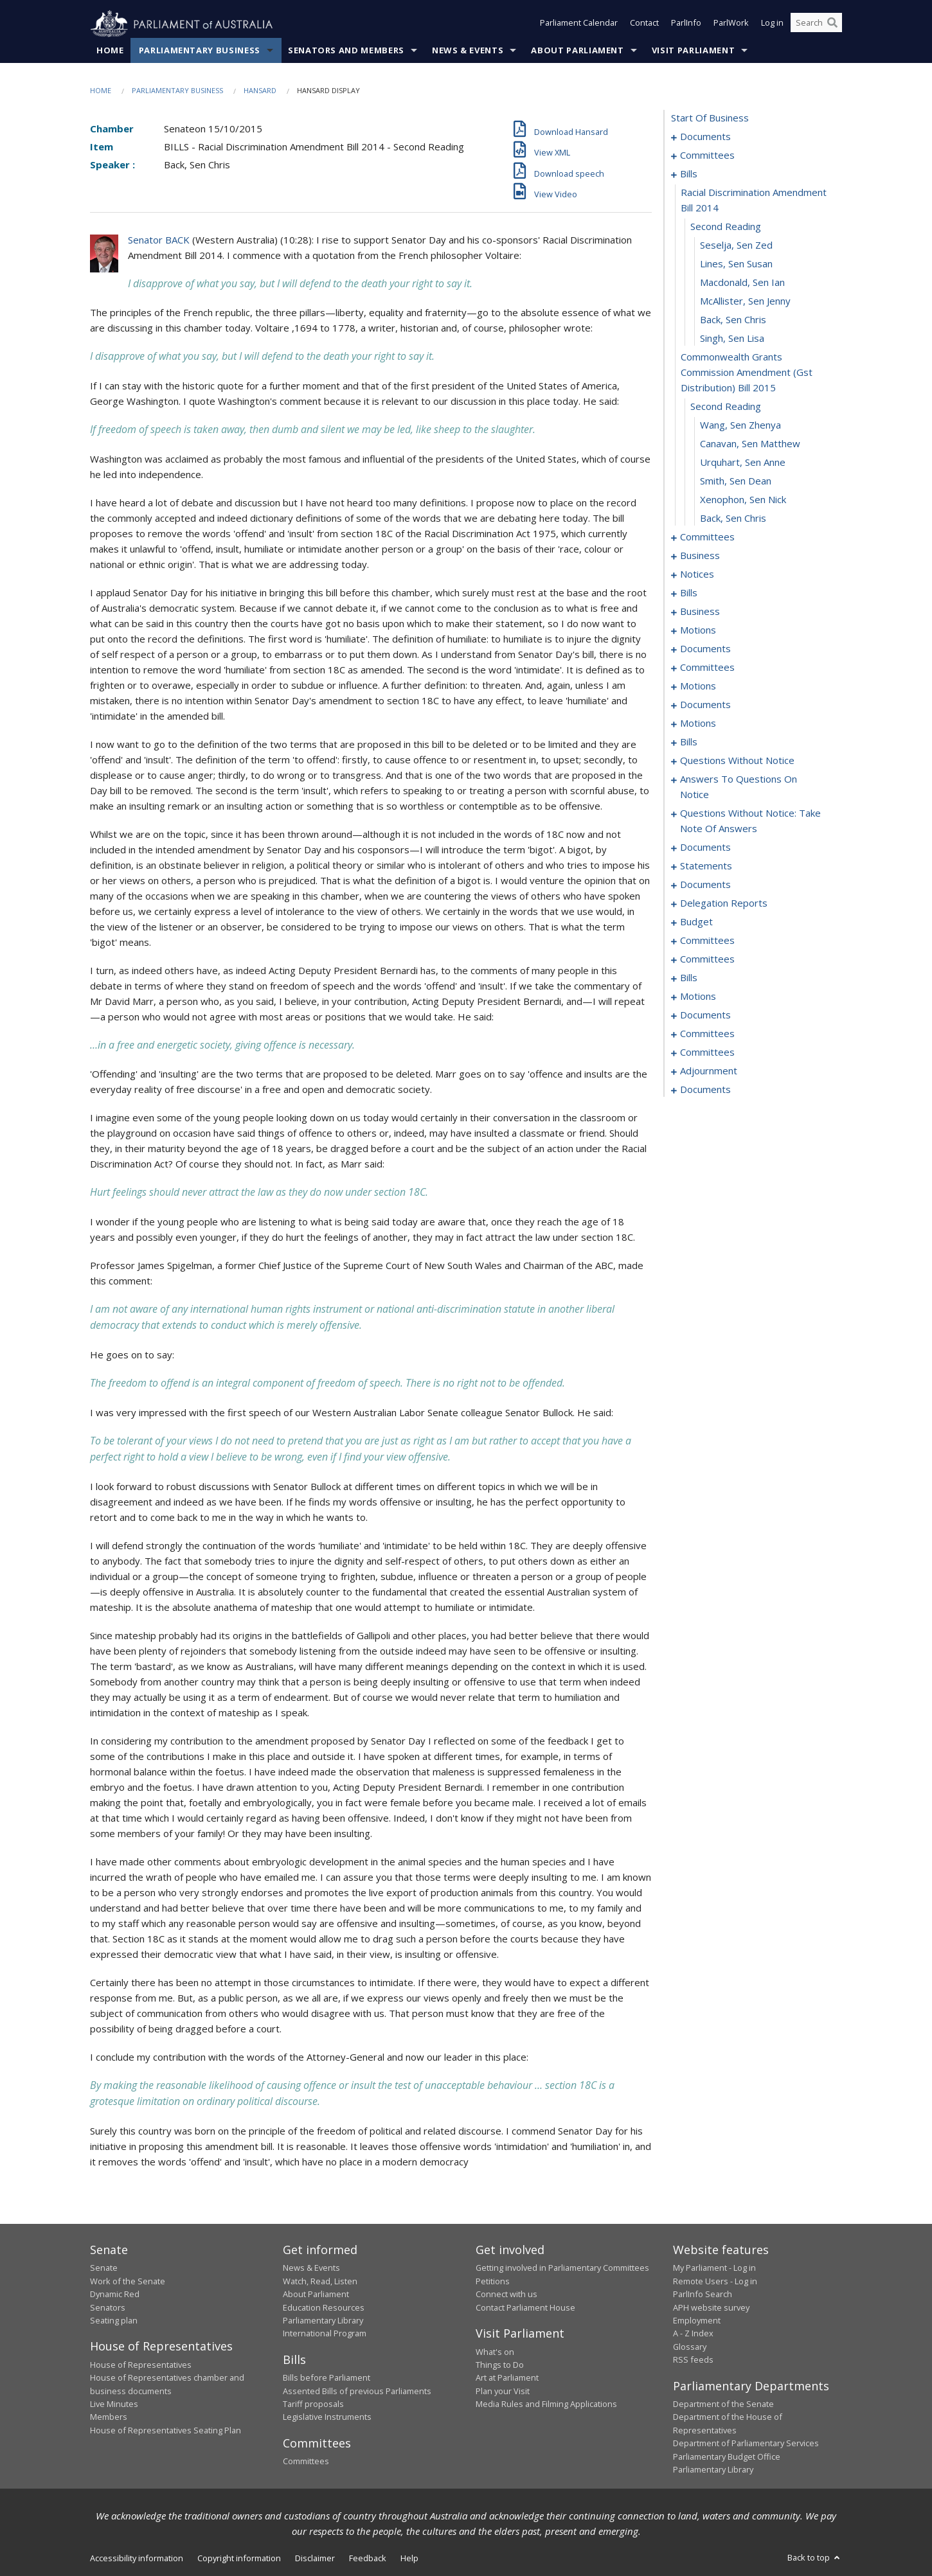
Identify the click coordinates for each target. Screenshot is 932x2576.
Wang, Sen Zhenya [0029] (740, 425)
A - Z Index (693, 2334)
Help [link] (409, 2558)
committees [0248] (707, 1052)
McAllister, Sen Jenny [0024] (745, 301)
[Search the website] (816, 24)
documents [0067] (705, 649)
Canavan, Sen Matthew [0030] (750, 444)
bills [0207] (688, 978)
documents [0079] (705, 704)
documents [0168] (705, 847)
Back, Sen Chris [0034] (733, 518)
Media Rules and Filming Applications (546, 2404)
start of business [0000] (710, 118)
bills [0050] (688, 593)
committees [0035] (707, 537)
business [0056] (700, 611)
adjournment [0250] (708, 1071)
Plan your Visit (503, 2391)
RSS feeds (693, 2360)
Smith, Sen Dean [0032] (735, 481)
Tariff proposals (313, 2404)
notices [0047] (697, 574)
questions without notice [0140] (737, 760)
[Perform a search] (832, 24)
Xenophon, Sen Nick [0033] (743, 499)
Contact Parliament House (525, 2307)
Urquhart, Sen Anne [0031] (742, 462)
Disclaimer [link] (315, 2558)
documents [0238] (705, 1015)
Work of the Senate (127, 2281)
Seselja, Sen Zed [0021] (736, 245)
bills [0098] (688, 742)
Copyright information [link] (239, 2558)
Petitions (493, 2281)
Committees (306, 2461)
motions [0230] (698, 996)
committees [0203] (707, 959)
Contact (644, 24)
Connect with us (506, 2294)
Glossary (689, 2346)
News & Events (467, 51)
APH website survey (711, 2307)
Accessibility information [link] (136, 2558)
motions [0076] (698, 686)
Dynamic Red (114, 2294)
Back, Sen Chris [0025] (733, 320)
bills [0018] (688, 174)
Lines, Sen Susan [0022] (736, 264)
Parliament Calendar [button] (579, 24)
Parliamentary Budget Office (726, 2456)
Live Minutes (114, 2404)
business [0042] (700, 555)
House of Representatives (141, 2365)
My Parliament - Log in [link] (714, 2268)
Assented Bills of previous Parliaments (357, 2391)
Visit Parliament (693, 51)
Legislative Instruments (327, 2417)
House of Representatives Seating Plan (165, 2431)
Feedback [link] (367, 2558)
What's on (495, 2352)
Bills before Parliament (326, 2378)
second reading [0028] (725, 406)
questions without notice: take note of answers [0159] (750, 821)
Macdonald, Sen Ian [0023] (742, 282)
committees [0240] (707, 1033)
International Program (324, 2334)
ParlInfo (686, 24)
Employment (697, 2321)
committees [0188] (707, 940)
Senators (107, 2307)
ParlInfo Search (702, 2294)
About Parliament (577, 51)
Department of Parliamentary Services (746, 2443)
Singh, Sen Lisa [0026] (732, 338)
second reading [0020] (725, 226)
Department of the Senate (723, 2404)
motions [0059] (698, 630)
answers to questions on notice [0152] (738, 787)
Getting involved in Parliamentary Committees (562, 2268)
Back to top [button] (814, 2558)
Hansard (260, 91)
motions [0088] (698, 723)
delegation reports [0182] (723, 903)
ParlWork (731, 24)
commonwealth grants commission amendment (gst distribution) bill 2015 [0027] (746, 373)
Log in (772, 24)
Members (108, 2417)
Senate (104, 2268)
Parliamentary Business (199, 51)
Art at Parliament (507, 2378)
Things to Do (500, 2365)
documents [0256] (705, 1089)
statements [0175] (706, 866)
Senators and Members (346, 51)
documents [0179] (705, 884)
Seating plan (114, 2321)
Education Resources (323, 2307)
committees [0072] (707, 667)
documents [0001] (705, 136)
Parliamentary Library (323, 2321)
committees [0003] (707, 155)
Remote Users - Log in (715, 2281)
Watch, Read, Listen (320, 2281)
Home (110, 51)
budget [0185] (696, 922)
